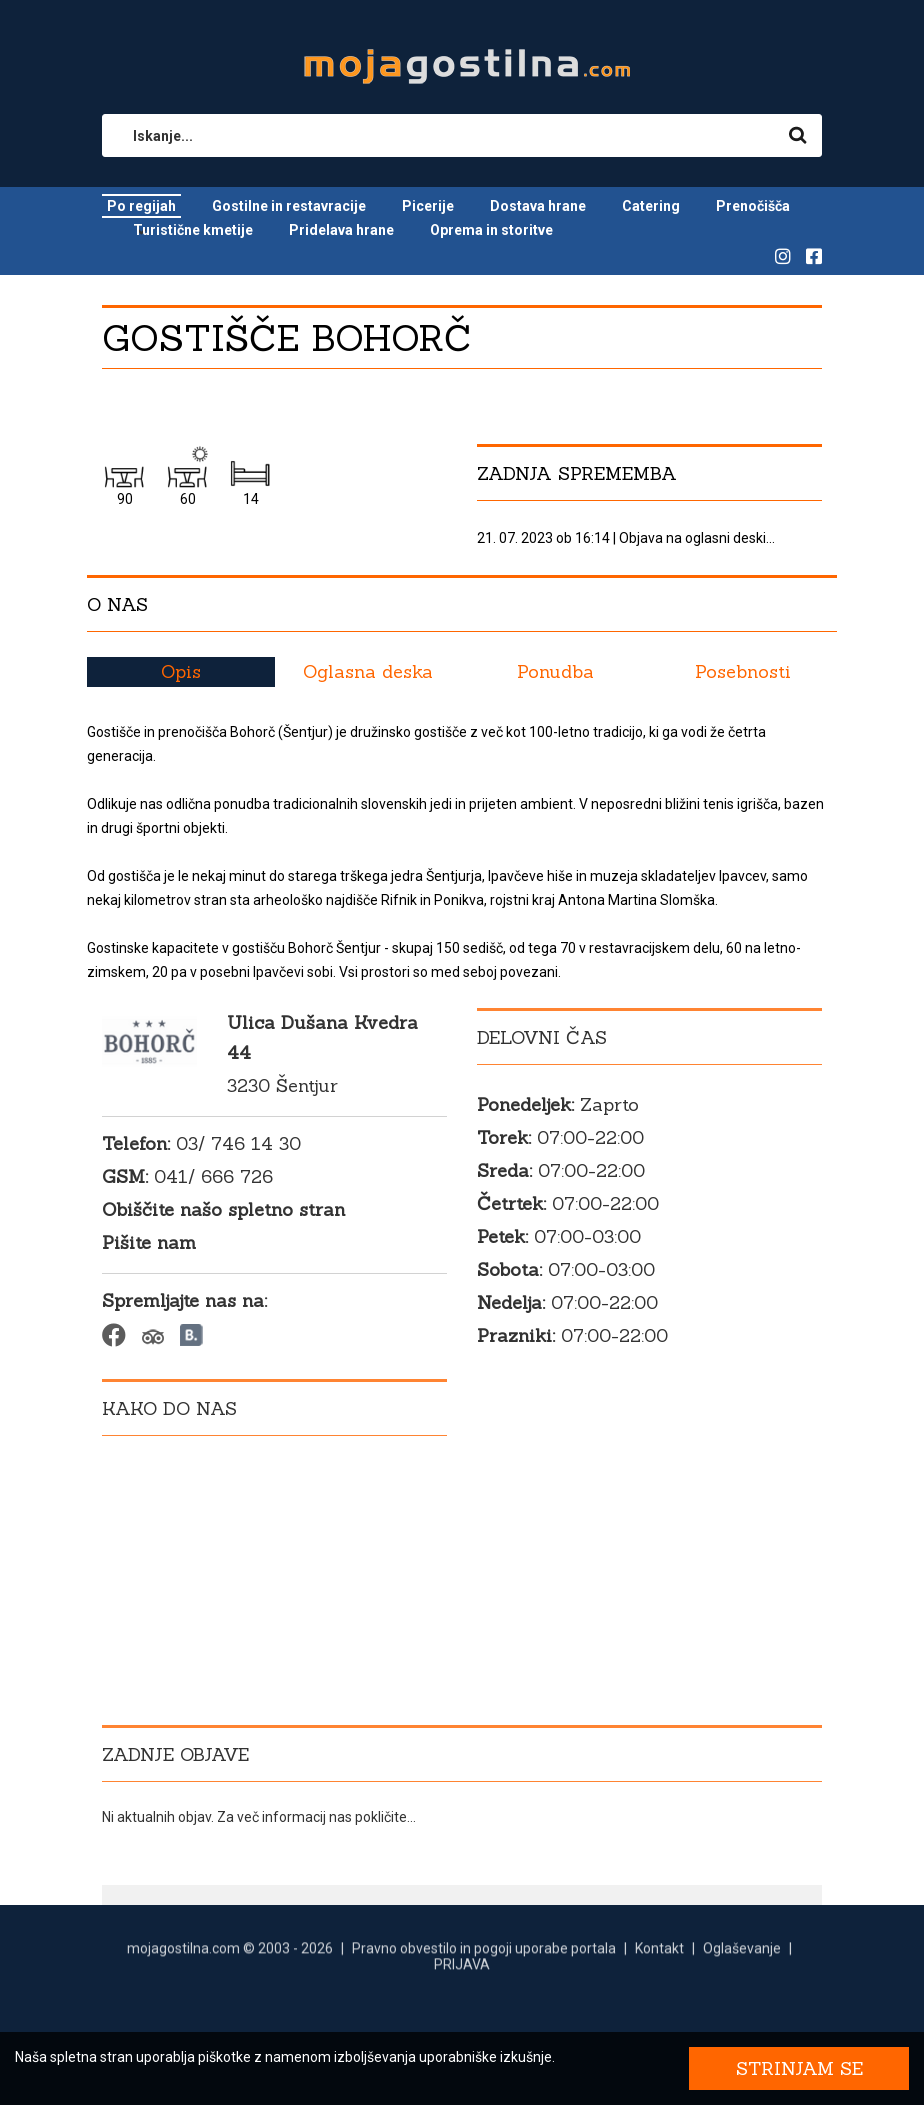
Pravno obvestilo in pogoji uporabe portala (484, 1958)
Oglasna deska (368, 671)
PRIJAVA (462, 1974)
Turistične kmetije (193, 230)
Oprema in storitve (491, 230)
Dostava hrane (538, 206)
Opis (181, 671)
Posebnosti (743, 671)
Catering (651, 206)
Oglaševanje (742, 1958)
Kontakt (659, 1958)
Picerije (428, 206)
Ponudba (555, 671)
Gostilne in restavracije (289, 206)
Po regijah (141, 206)
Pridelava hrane (341, 230)
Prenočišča (753, 206)
